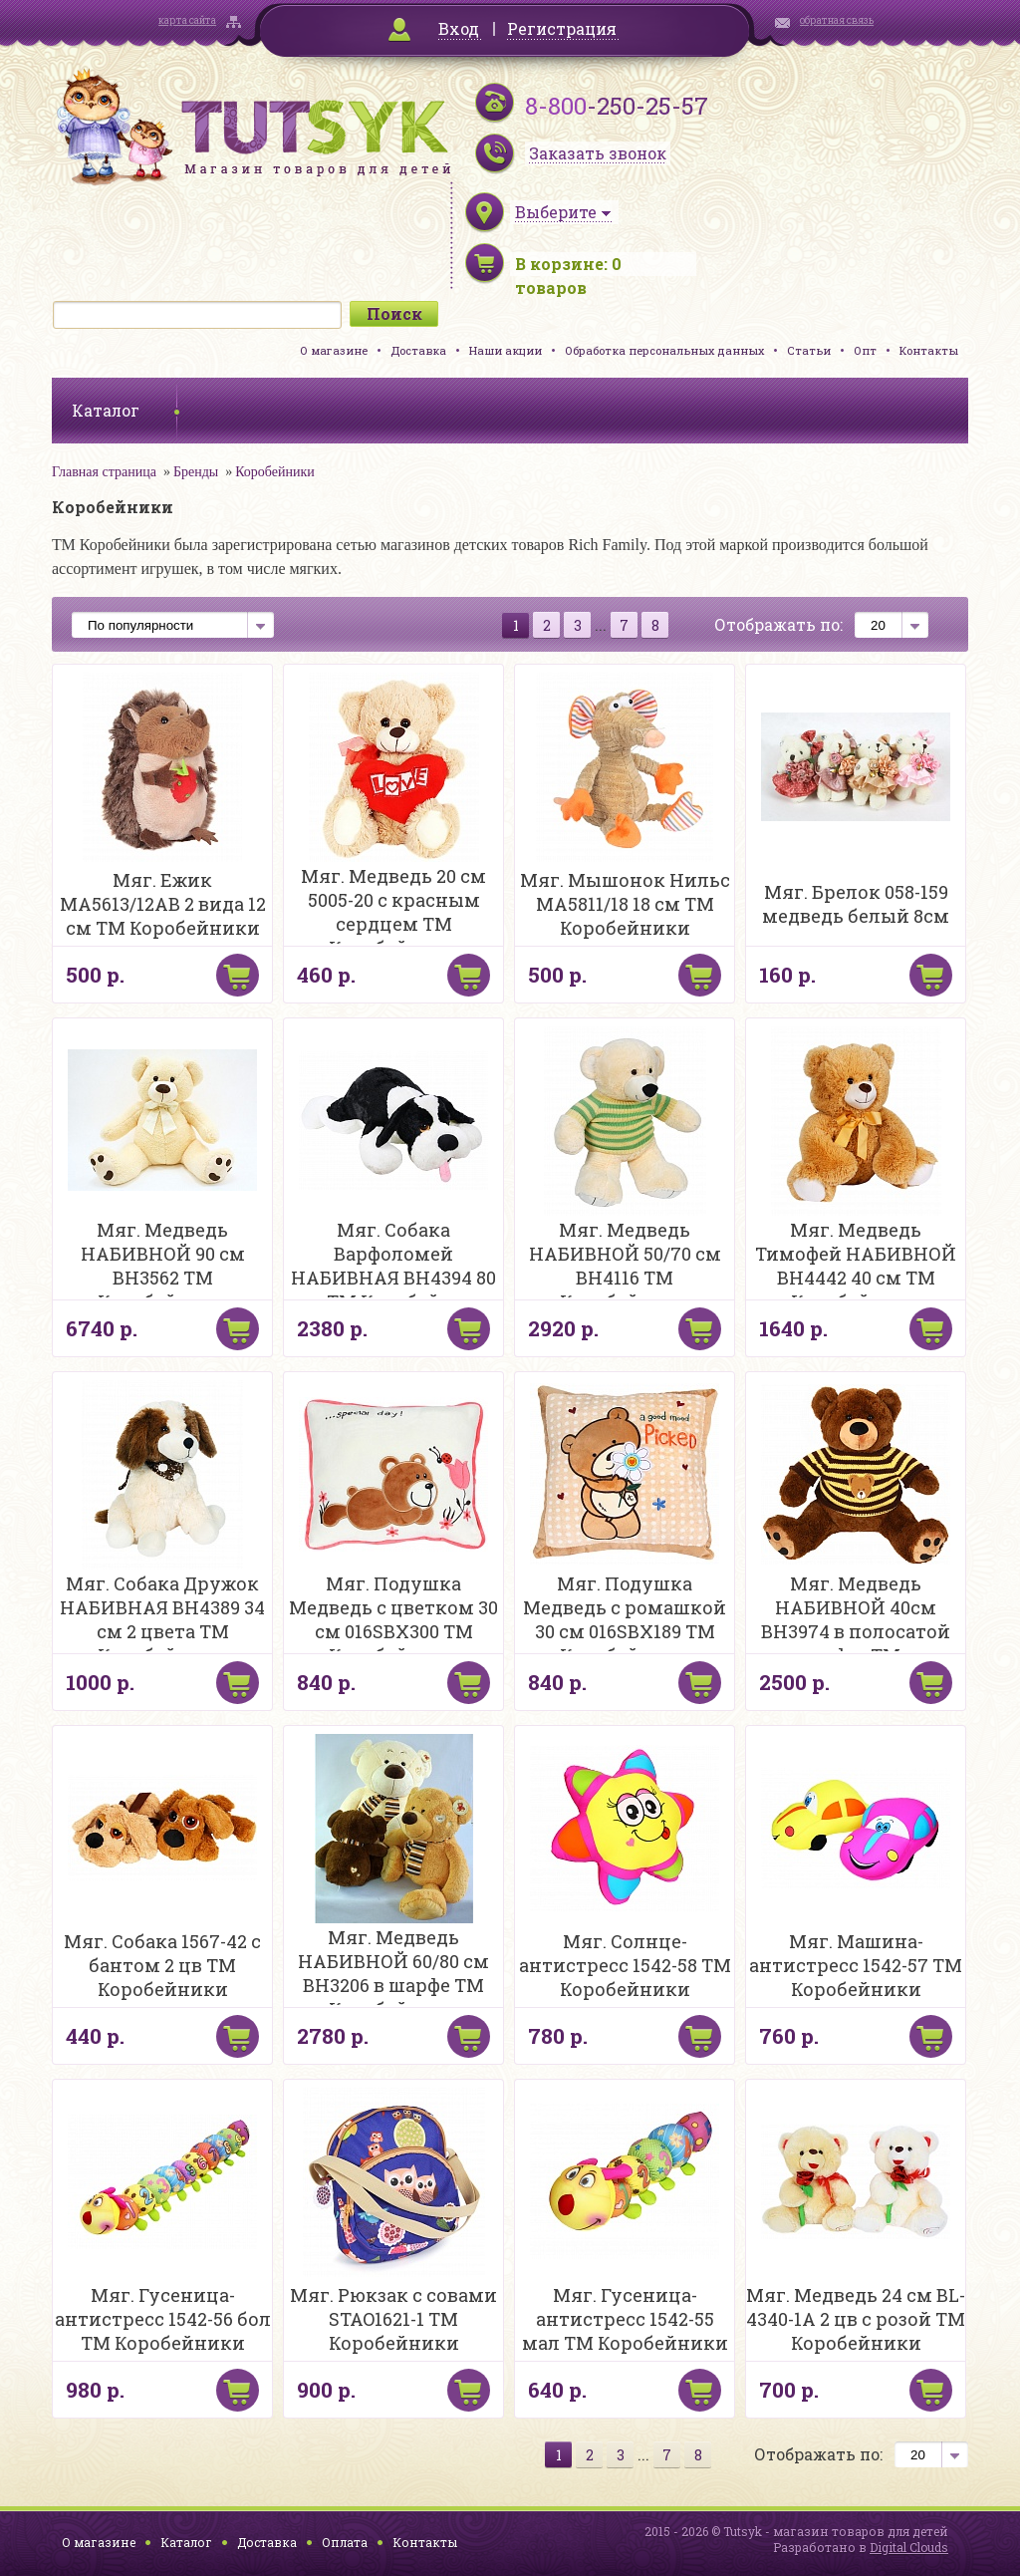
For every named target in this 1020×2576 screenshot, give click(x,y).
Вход (458, 28)
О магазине (334, 350)
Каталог (186, 2542)
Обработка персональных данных (664, 350)
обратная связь (837, 20)
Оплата (345, 2542)
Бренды (195, 471)
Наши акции (505, 350)
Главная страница (104, 471)
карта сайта (187, 20)
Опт (865, 350)
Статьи (809, 350)
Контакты (928, 350)
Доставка (418, 350)
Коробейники (275, 471)
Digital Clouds (909, 2547)
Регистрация (562, 28)
